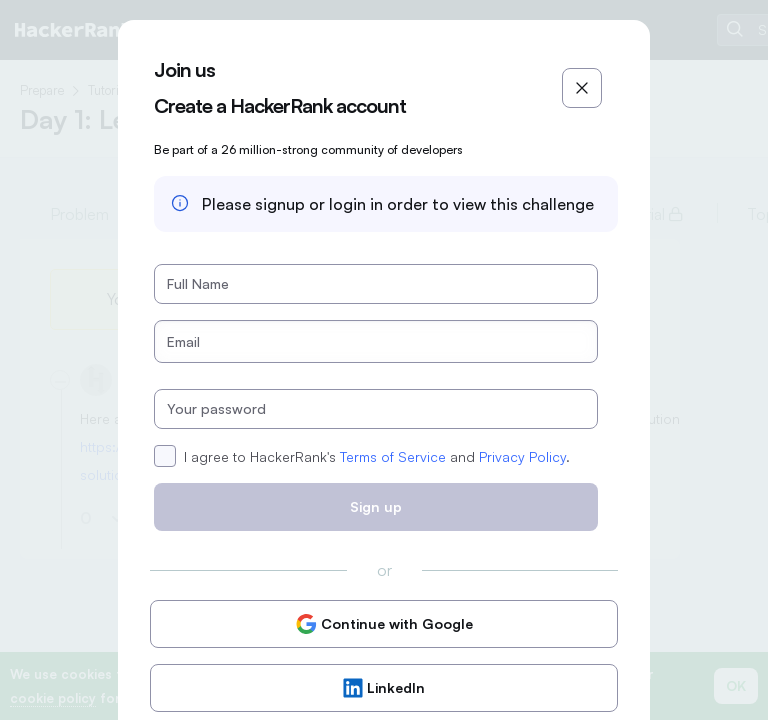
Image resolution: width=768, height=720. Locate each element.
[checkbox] (165, 456)
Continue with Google (384, 624)
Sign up (376, 506)
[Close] (582, 88)
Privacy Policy (522, 456)
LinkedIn (384, 688)
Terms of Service (393, 456)
